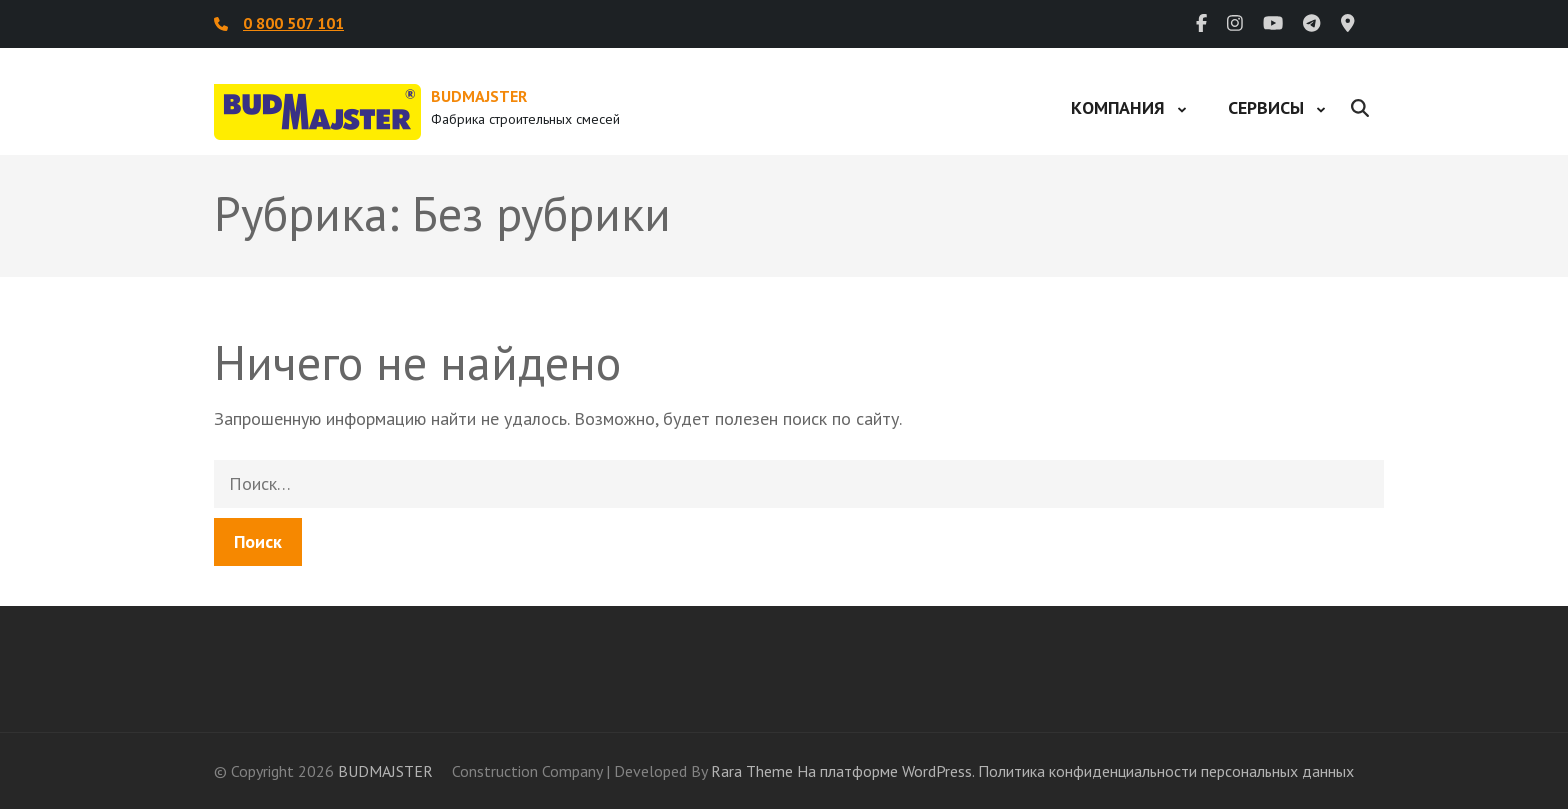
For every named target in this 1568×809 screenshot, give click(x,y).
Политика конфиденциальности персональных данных (1166, 771)
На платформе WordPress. (885, 771)
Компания (1118, 107)
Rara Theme (752, 771)
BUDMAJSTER (479, 96)
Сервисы (1266, 107)
